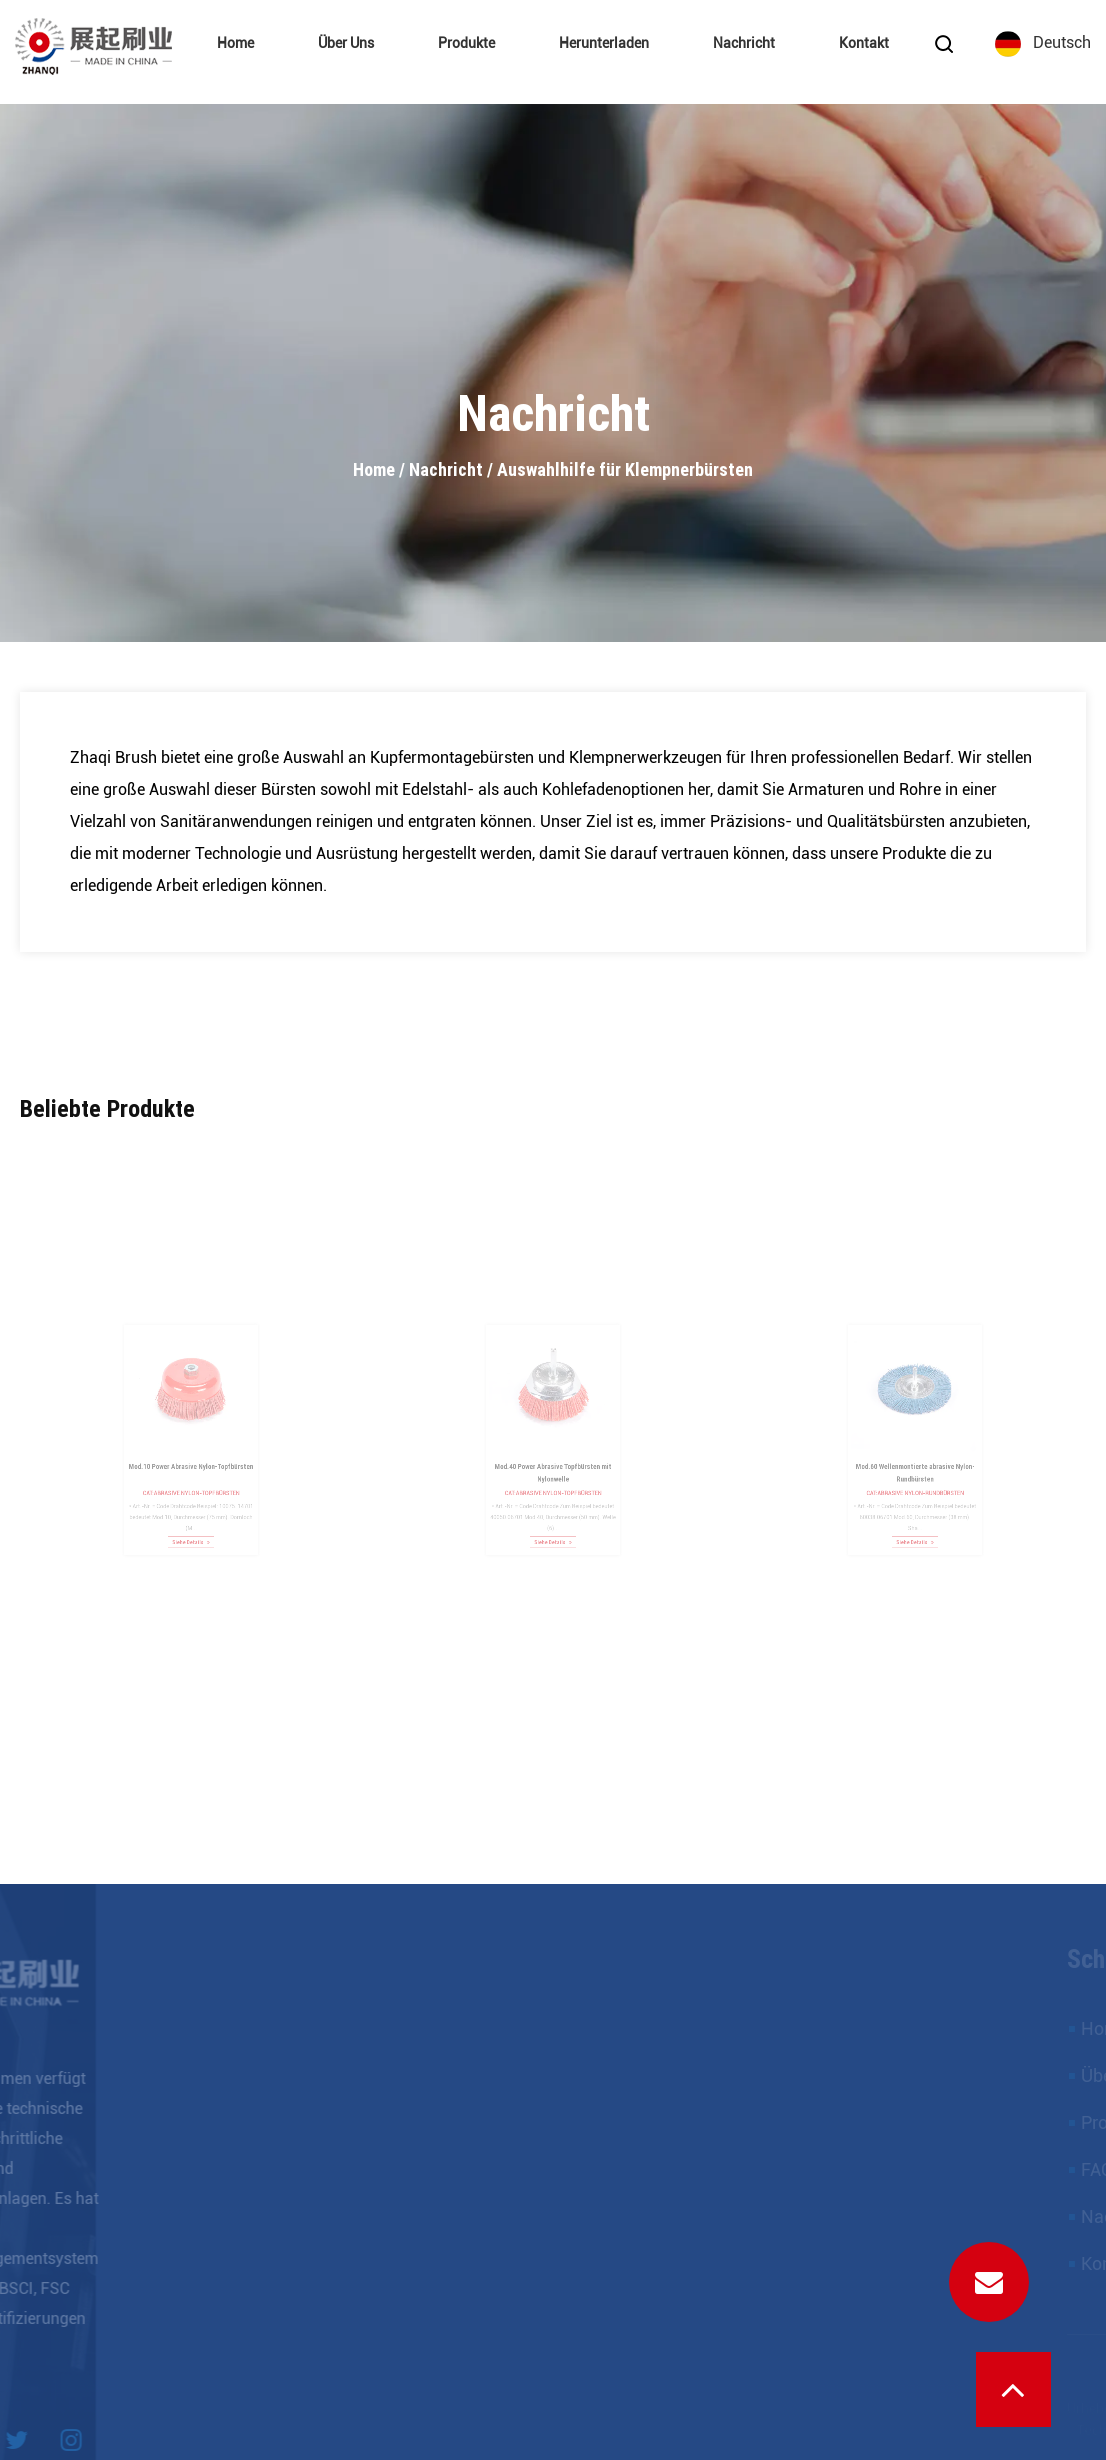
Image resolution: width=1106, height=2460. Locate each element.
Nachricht (744, 43)
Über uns (346, 43)
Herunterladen (604, 43)
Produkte (466, 43)
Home (235, 43)
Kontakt (864, 43)
